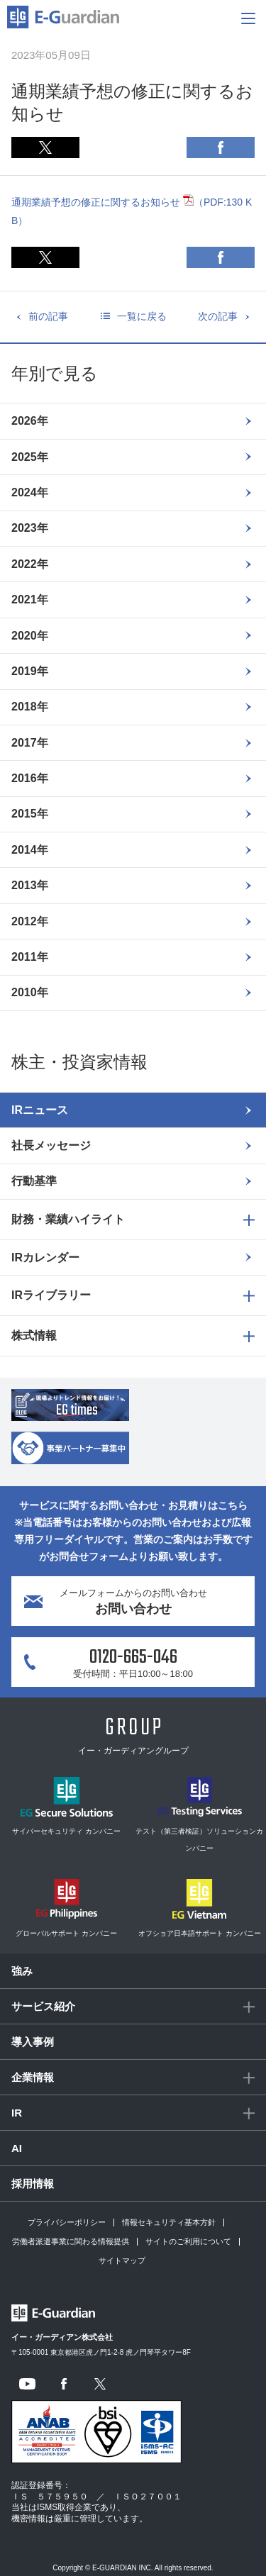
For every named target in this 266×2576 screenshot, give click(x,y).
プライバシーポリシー (67, 2222)
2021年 (29, 599)
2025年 (29, 457)
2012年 (29, 921)
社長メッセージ (51, 1145)
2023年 (29, 528)
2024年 (29, 492)
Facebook (221, 147)
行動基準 (34, 1181)
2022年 (29, 564)
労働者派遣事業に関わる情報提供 (70, 2241)
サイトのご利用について (188, 2241)
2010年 (29, 992)
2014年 (29, 850)
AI (16, 2148)
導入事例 (32, 2042)
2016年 (29, 778)
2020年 (29, 636)
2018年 (29, 707)
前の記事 (48, 316)
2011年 (29, 957)
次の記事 (218, 316)
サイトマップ (122, 2260)
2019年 (29, 671)
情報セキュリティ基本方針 (169, 2222)
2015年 (29, 814)
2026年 (29, 421)
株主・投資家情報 (79, 1061)
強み (22, 1971)
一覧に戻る (142, 316)
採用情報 (32, 2184)
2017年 (29, 743)
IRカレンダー (45, 1257)
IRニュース (39, 1110)
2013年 (29, 885)
